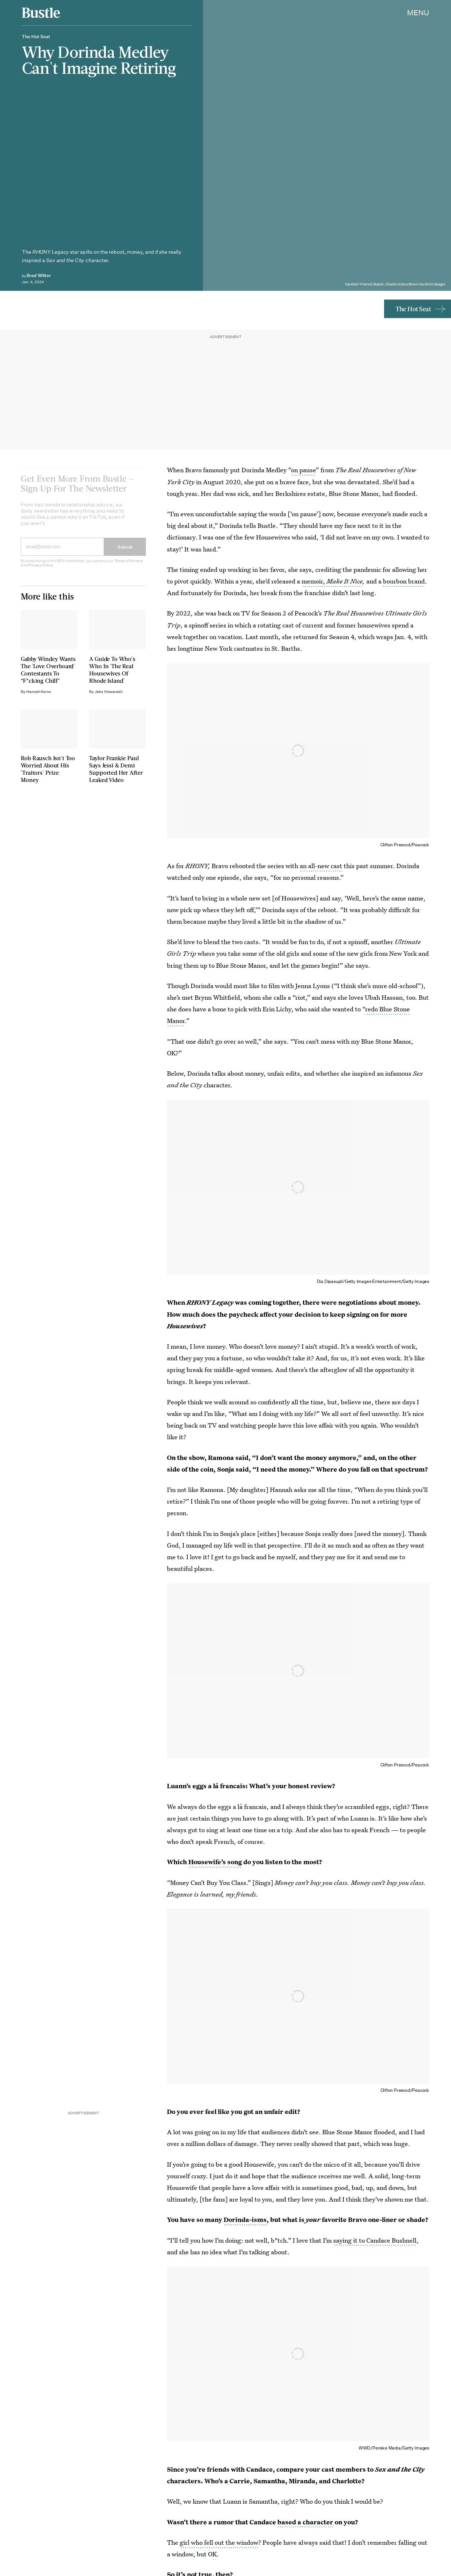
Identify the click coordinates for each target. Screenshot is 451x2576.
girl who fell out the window (219, 2542)
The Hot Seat (413, 309)
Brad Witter (39, 275)
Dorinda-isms (245, 2219)
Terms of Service (128, 565)
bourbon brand (404, 581)
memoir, (332, 581)
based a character (305, 2522)
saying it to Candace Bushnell (374, 2240)
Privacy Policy (40, 570)
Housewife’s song (215, 1862)
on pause (303, 470)
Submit (125, 552)
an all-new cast (321, 866)
